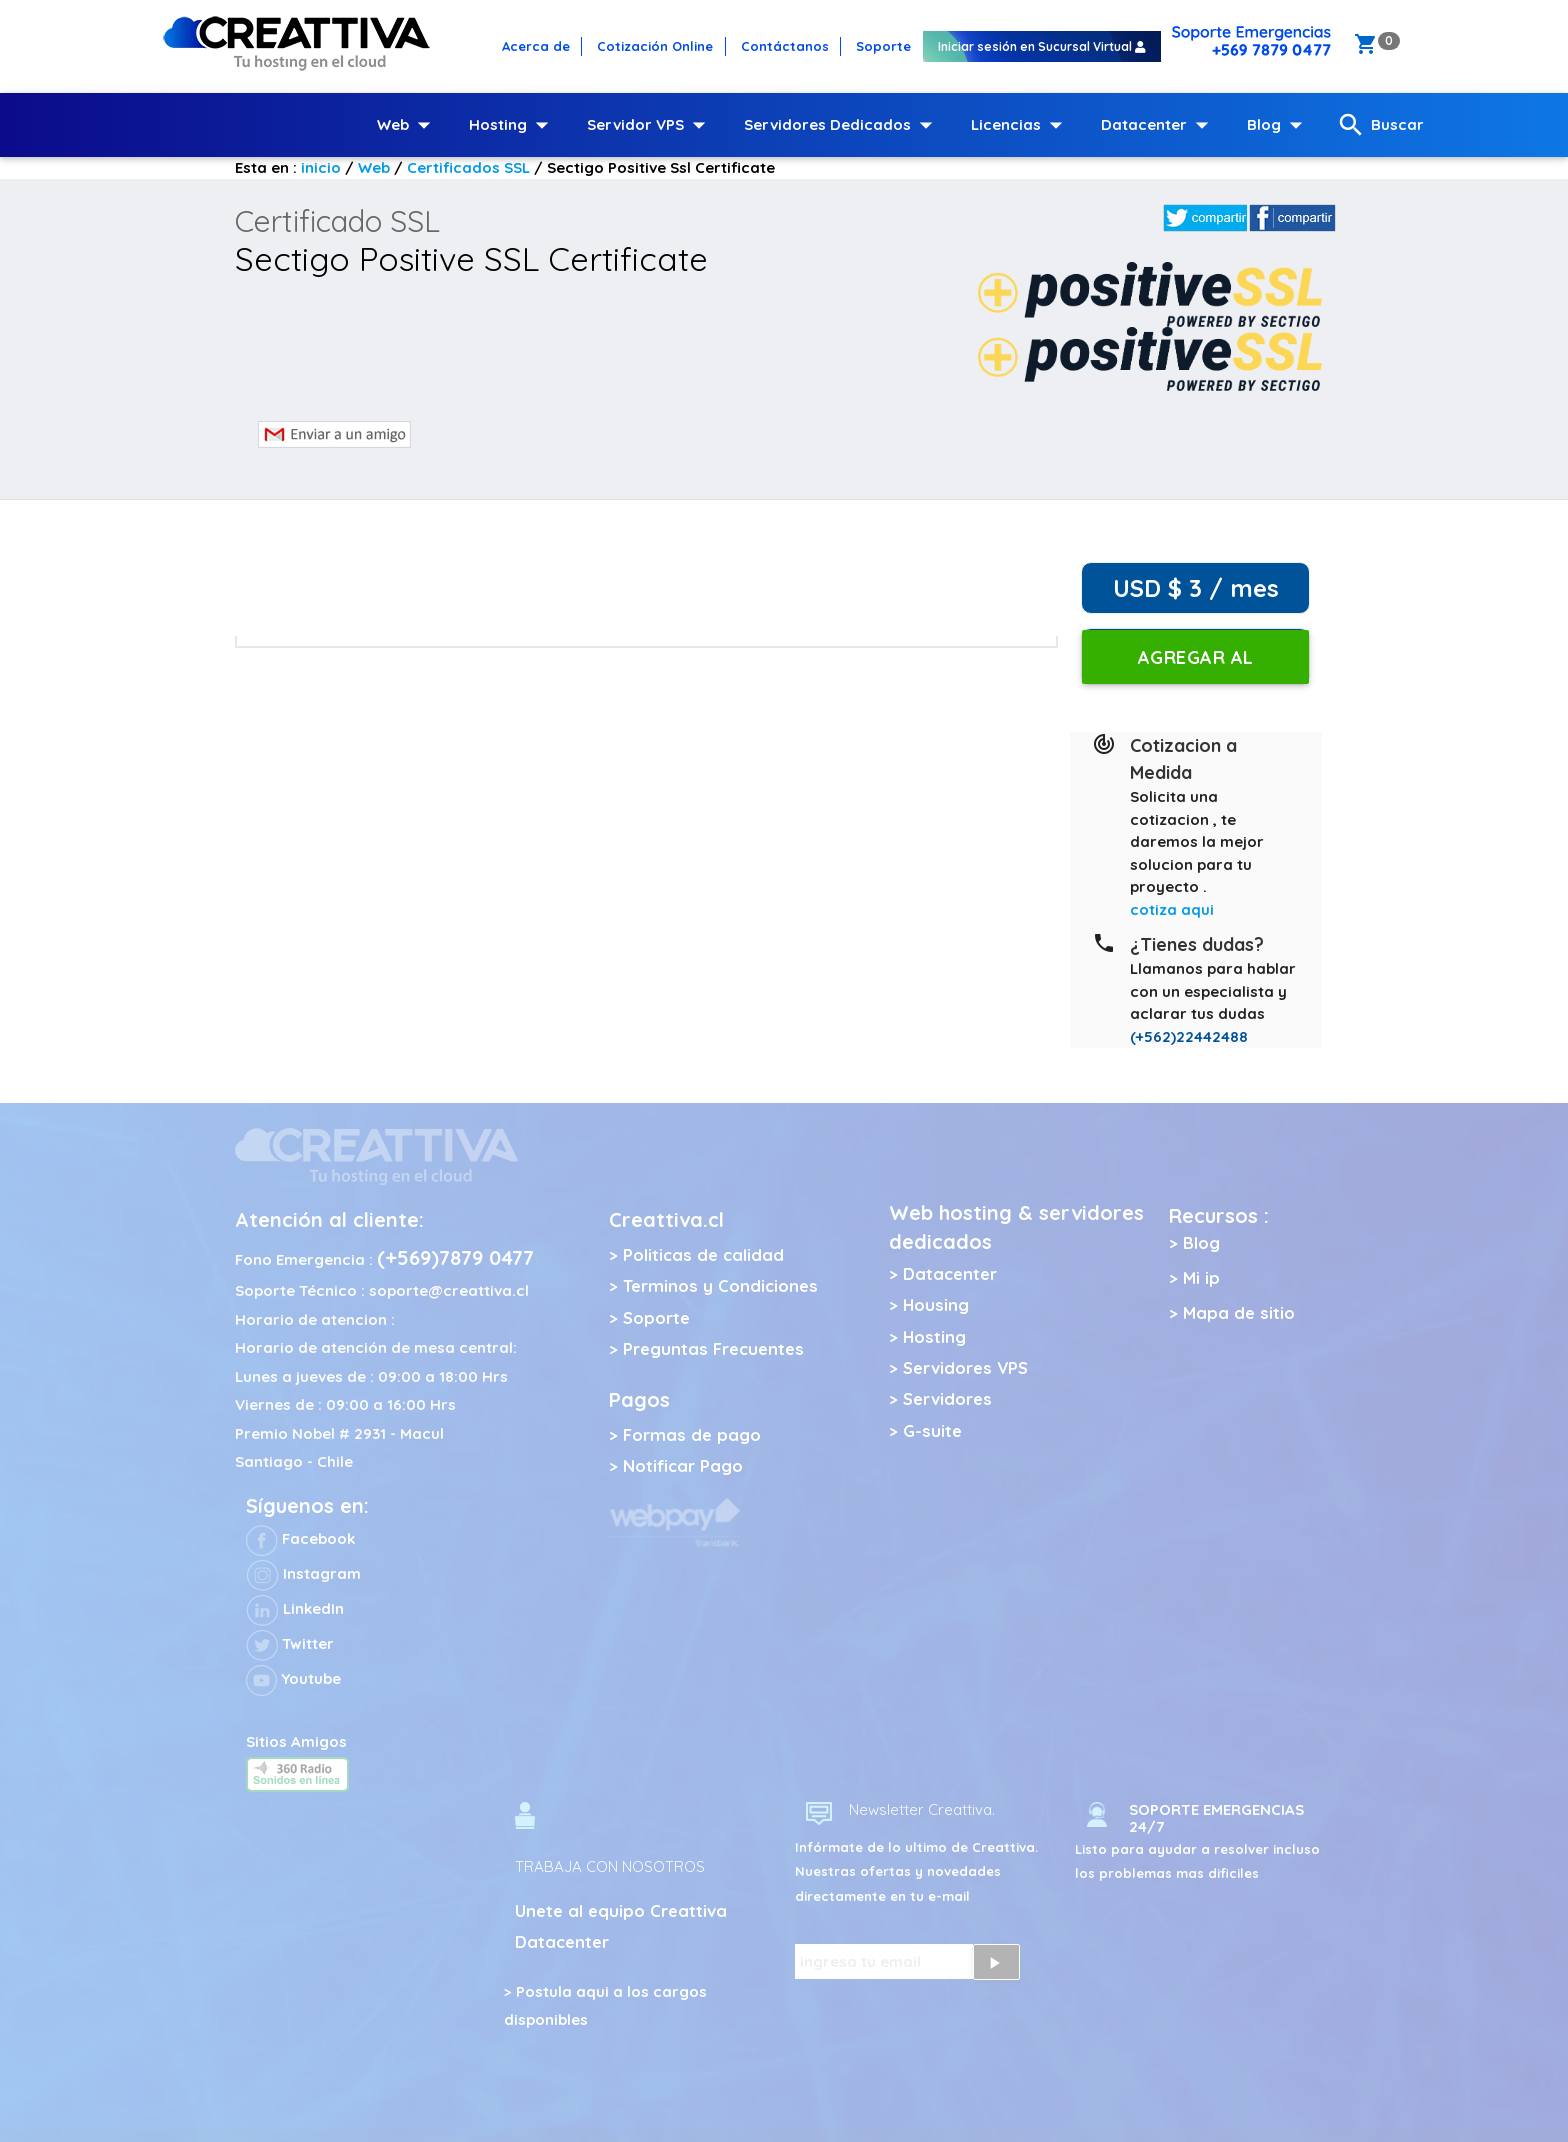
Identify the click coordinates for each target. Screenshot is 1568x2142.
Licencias (1021, 125)
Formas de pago (692, 1434)
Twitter (290, 1643)
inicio (321, 167)
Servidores (947, 1398)
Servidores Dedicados (842, 125)
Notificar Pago (683, 1465)
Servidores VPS (965, 1367)
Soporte (656, 1317)
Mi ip (1201, 1277)
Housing (936, 1304)
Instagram (303, 1573)
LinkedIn (295, 1608)
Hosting (513, 125)
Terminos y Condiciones (720, 1285)
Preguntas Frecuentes (713, 1348)
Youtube (293, 1678)
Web (408, 125)
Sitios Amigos (296, 1741)
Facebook (300, 1538)
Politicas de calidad (703, 1254)
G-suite (932, 1430)
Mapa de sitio (1239, 1312)
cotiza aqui (1172, 909)
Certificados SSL (468, 167)
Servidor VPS (650, 125)
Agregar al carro (1196, 665)
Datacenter (1159, 125)
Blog (1279, 125)
